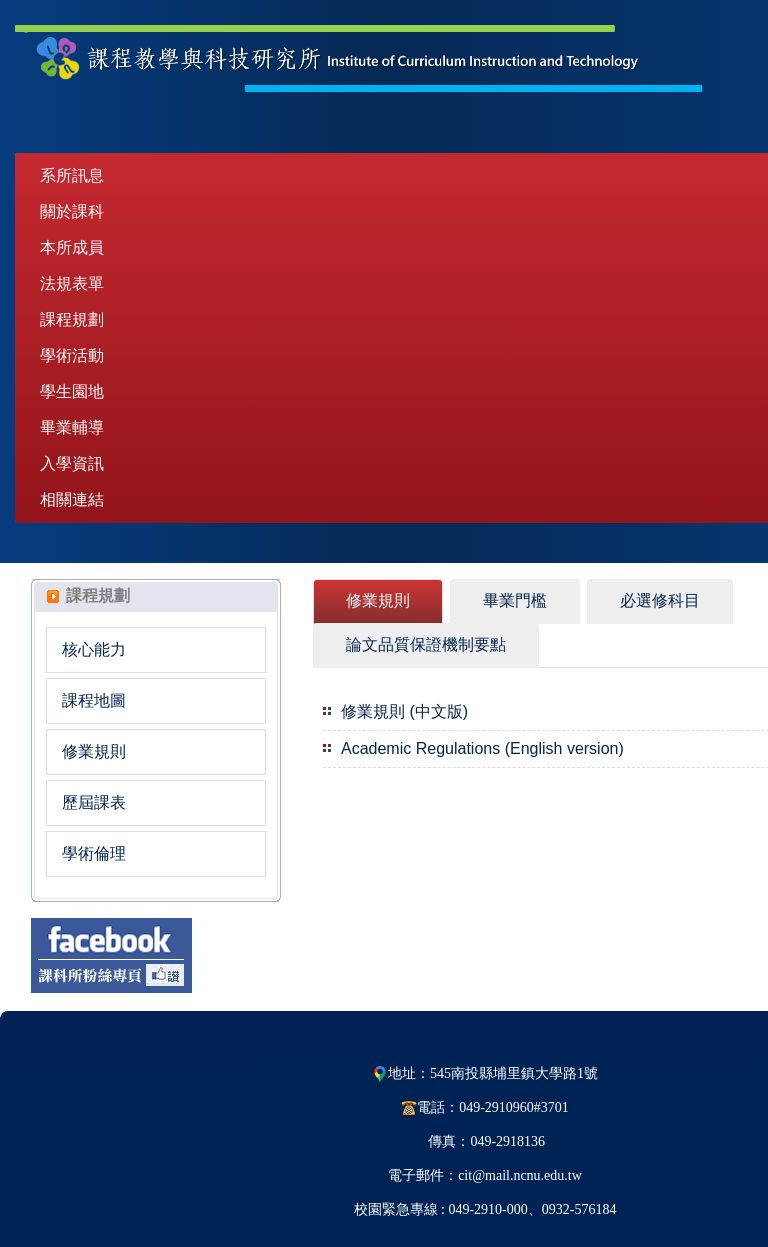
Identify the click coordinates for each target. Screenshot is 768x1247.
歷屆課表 (94, 802)
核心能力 (94, 649)
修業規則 (94, 751)
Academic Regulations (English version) (482, 748)
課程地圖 (94, 700)
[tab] (378, 601)
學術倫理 (94, 853)
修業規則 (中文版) (404, 711)
